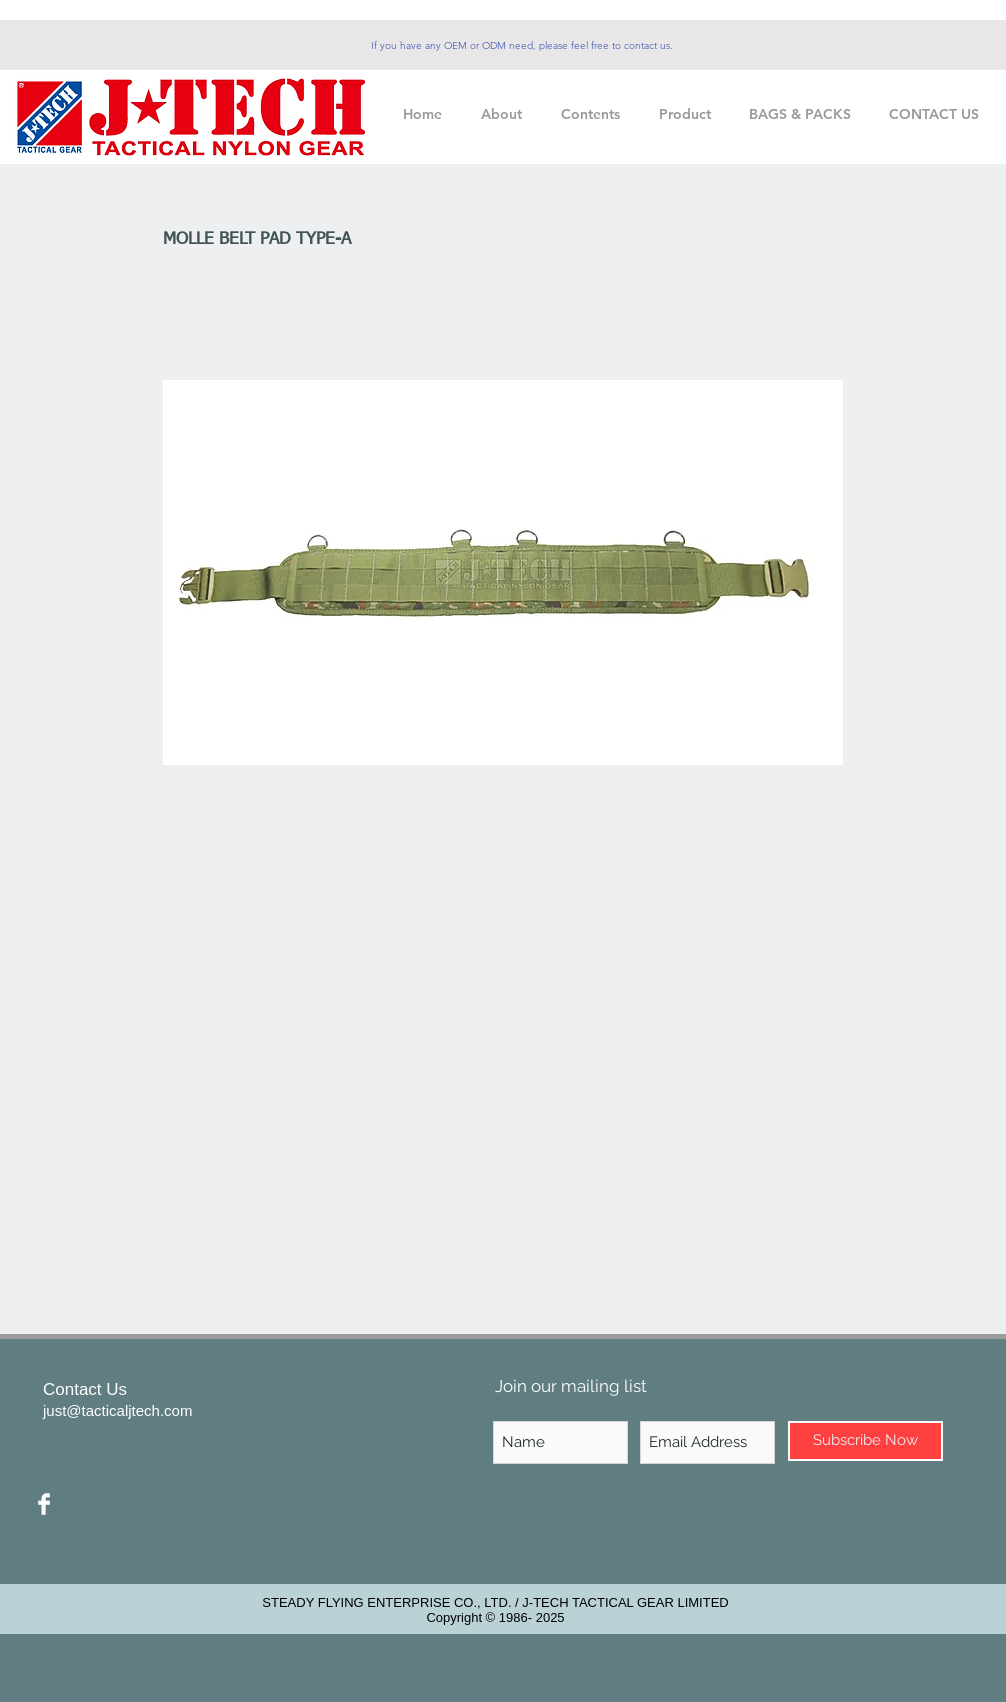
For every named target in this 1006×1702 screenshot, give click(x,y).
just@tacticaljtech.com (117, 1410)
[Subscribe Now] (865, 1441)
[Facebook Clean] (44, 1504)
